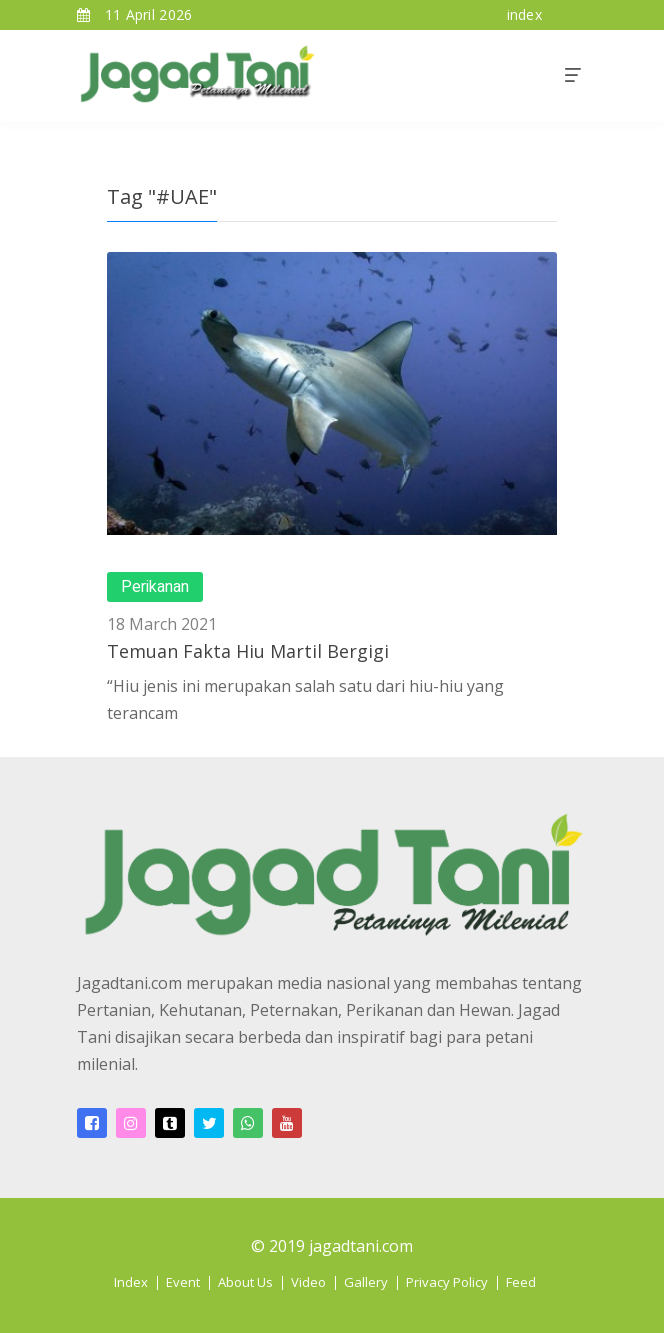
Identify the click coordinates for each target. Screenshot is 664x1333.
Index (131, 1282)
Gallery (366, 1282)
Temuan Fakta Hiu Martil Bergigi (248, 651)
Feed (521, 1282)
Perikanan (155, 587)
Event (183, 1282)
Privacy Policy (447, 1282)
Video (308, 1282)
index (525, 14)
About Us (245, 1282)
